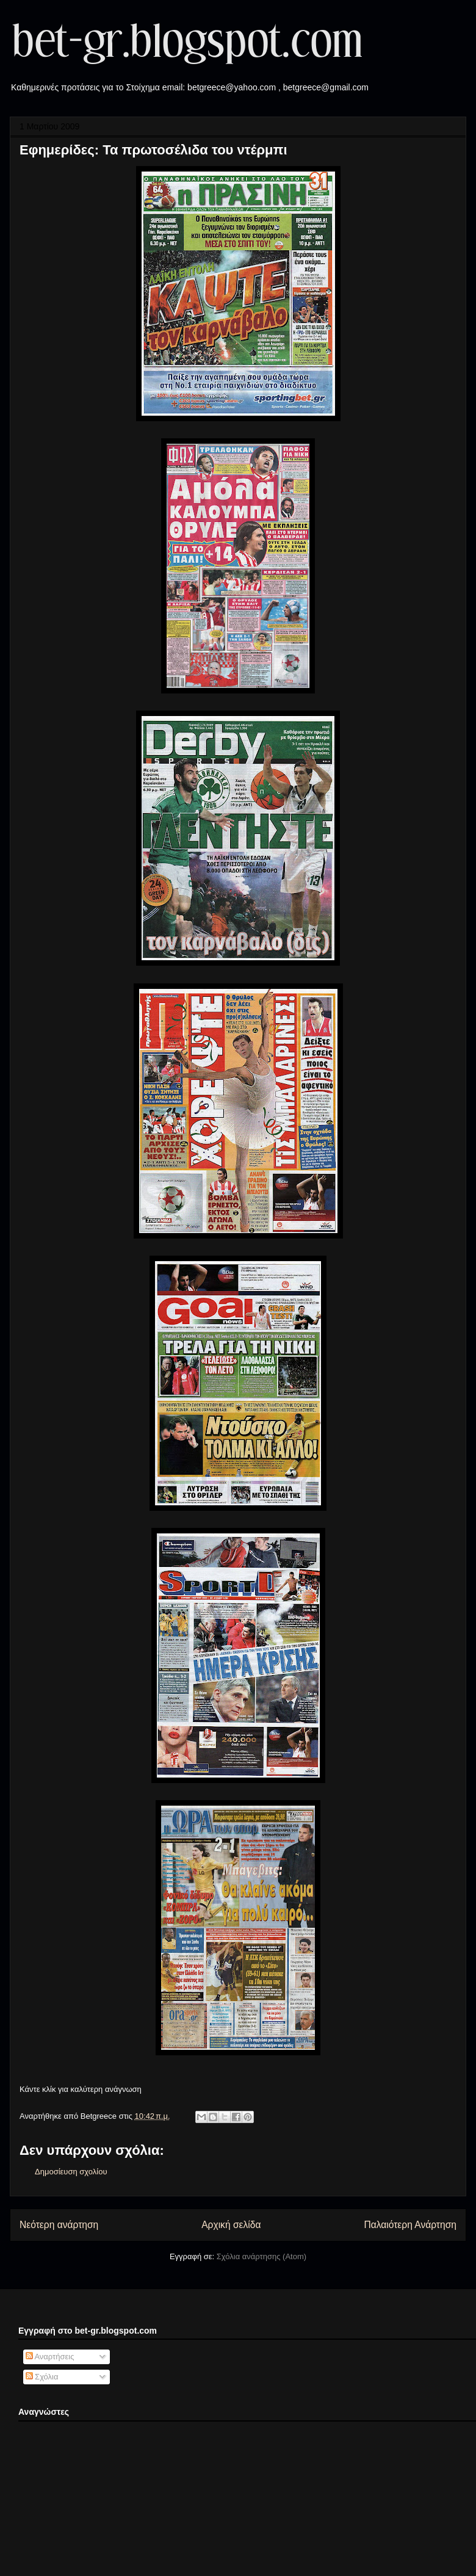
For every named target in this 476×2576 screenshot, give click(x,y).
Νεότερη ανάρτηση (59, 2225)
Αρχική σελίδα (231, 2225)
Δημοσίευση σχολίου (71, 2171)
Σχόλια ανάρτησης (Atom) (261, 2256)
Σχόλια (42, 2376)
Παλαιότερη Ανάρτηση (410, 2225)
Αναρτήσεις (50, 2356)
